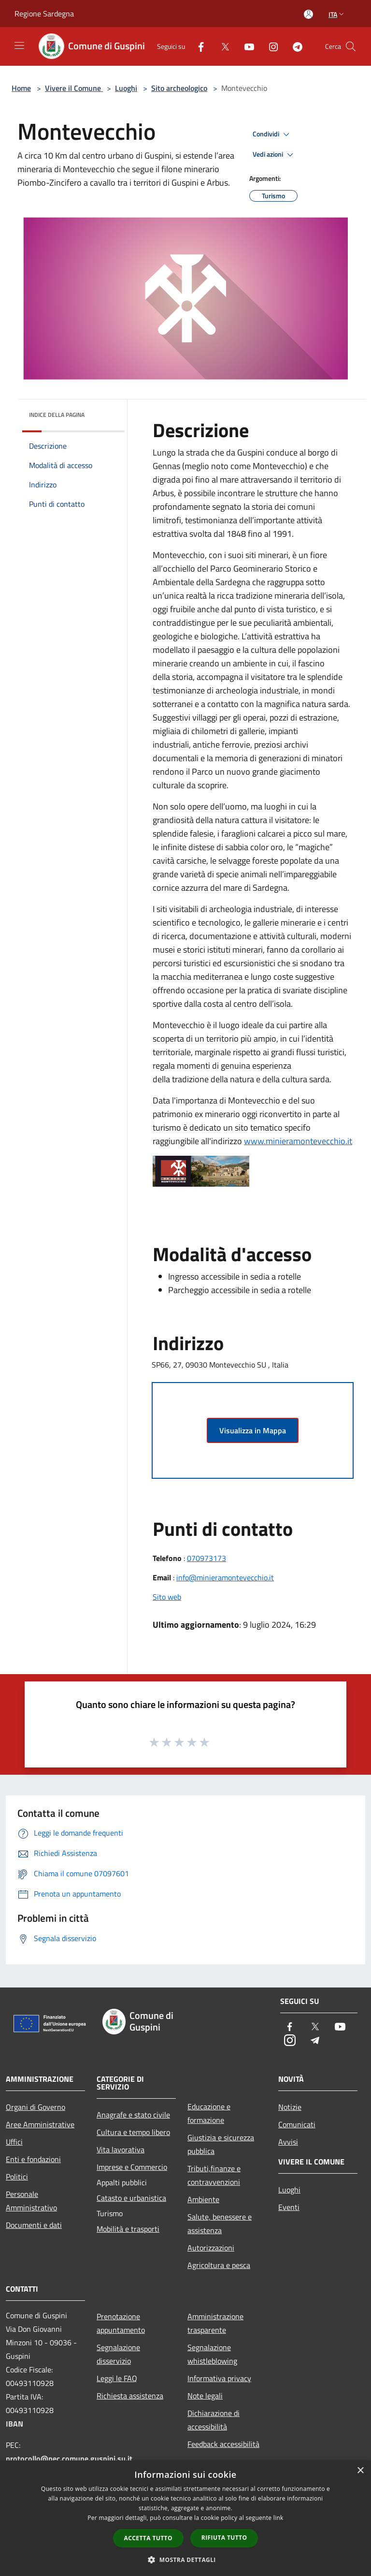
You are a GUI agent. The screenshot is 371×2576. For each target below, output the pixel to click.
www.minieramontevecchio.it (298, 1141)
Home (21, 88)
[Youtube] (245, 46)
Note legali (205, 2395)
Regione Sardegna (44, 13)
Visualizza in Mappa (252, 1430)
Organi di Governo (35, 2107)
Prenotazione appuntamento (121, 2323)
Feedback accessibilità (223, 2444)
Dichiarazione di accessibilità (213, 2419)
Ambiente (203, 2199)
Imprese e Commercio (132, 2167)
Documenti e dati (34, 2225)
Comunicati (296, 2124)
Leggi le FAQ (117, 2378)
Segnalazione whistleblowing (212, 2354)
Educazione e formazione (208, 2113)
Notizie (289, 2107)
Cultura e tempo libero (133, 2132)
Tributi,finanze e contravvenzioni (214, 2175)
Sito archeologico (179, 88)
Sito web (167, 1597)
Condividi (272, 134)
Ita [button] (337, 14)
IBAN (14, 2423)
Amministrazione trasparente (215, 2323)
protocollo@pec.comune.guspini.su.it (69, 2458)
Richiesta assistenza (130, 2395)
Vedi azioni (274, 155)
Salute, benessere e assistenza (219, 2223)
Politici (17, 2176)
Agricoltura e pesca (218, 2265)
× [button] (360, 2470)
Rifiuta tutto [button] (224, 2537)
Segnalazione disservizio (118, 2354)
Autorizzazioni (210, 2247)
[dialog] (185, 2518)
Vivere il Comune (74, 88)
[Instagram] (269, 46)
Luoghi (126, 88)
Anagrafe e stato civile (133, 2114)
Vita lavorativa (120, 2149)
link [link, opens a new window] (278, 2518)
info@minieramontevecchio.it (225, 1577)
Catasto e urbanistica (131, 2198)
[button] (185, 2559)
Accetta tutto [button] (148, 2538)
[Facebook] (197, 46)
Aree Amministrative (40, 2124)
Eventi (289, 2207)
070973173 (206, 1558)
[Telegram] (293, 46)
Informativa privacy (219, 2378)
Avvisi (288, 2142)
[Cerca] (351, 46)
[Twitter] (221, 46)
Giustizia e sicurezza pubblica (220, 2144)
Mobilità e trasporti (128, 2229)
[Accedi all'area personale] (308, 14)
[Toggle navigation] (19, 45)
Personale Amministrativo (31, 2200)
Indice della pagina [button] (57, 414)
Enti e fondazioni (33, 2159)
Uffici (14, 2142)
